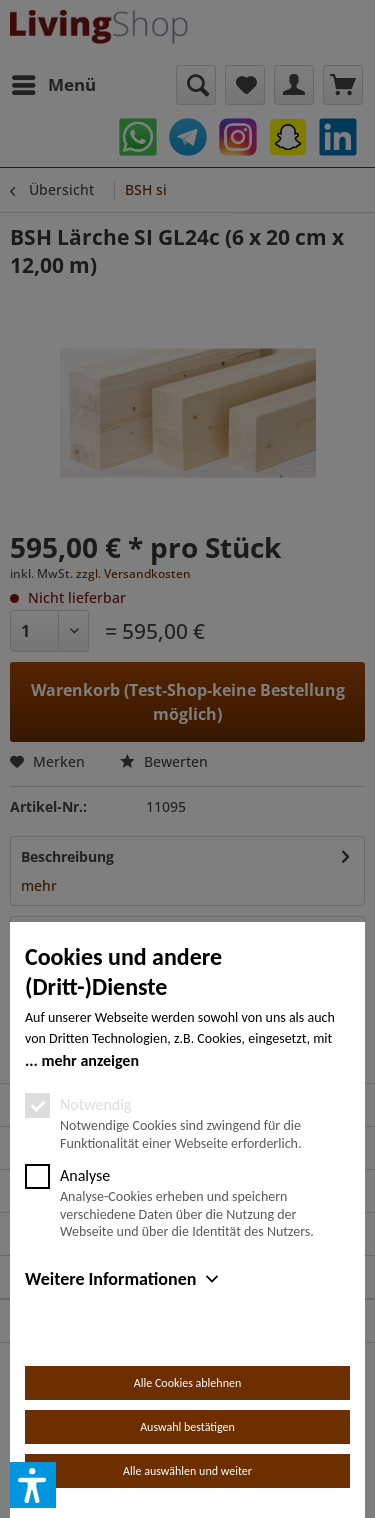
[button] (33, 1485)
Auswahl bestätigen (187, 1427)
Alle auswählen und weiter (187, 1471)
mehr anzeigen (90, 1060)
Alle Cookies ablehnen (187, 1383)
